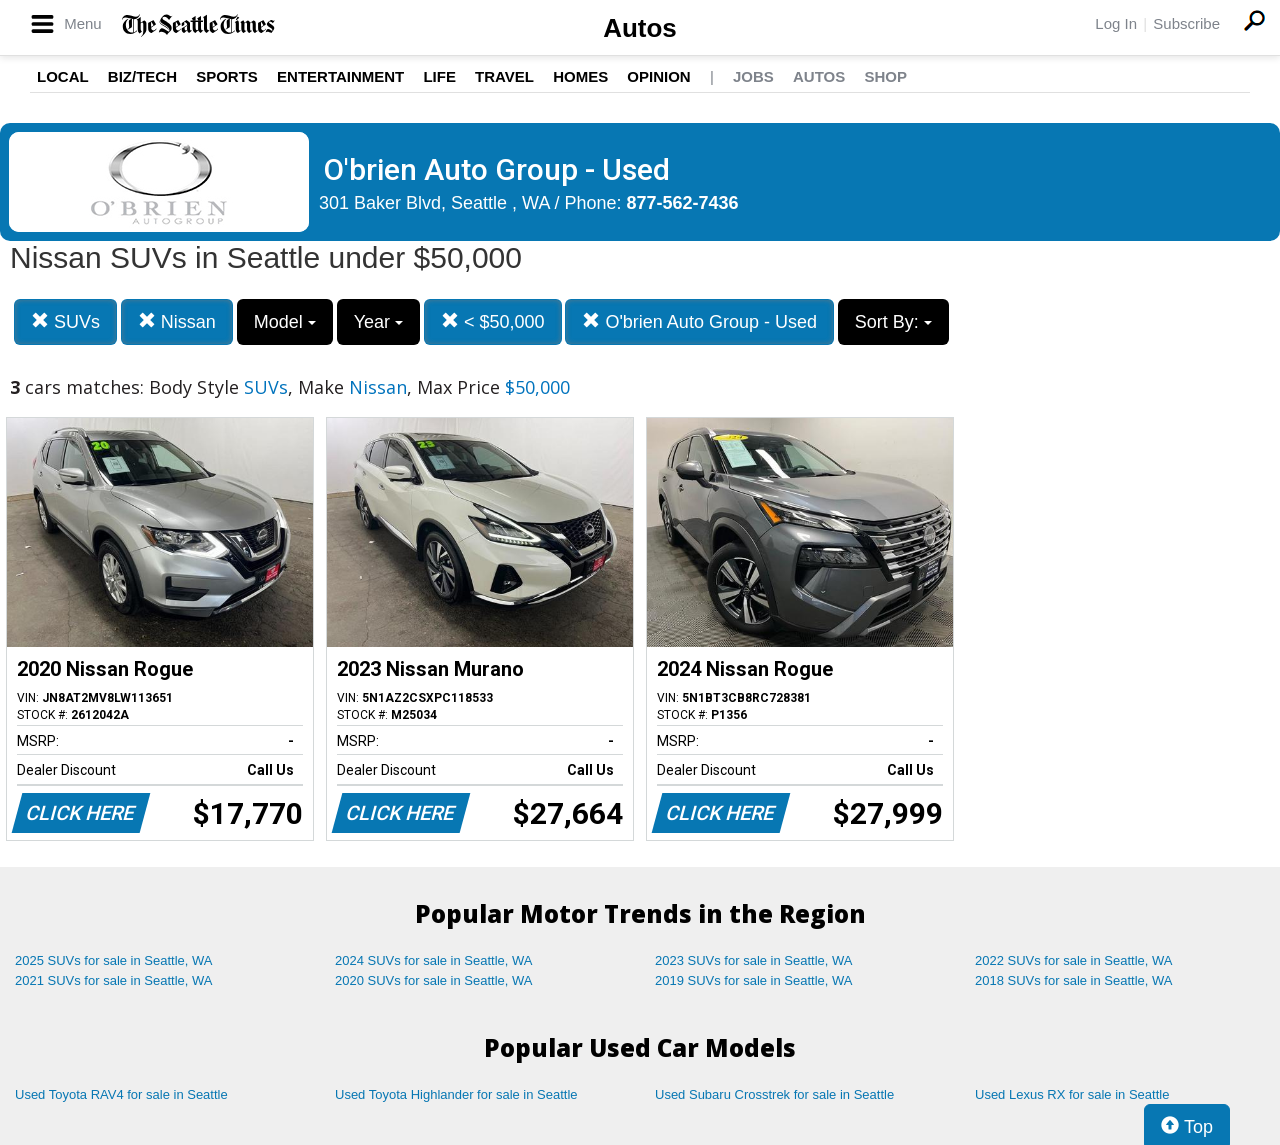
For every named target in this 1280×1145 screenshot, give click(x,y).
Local (63, 76)
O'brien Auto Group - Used (699, 321)
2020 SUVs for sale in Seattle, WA (434, 980)
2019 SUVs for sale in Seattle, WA (754, 980)
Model (285, 322)
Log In (1116, 23)
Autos (640, 28)
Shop (885, 76)
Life (439, 76)
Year (378, 322)
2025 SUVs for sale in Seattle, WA (114, 960)
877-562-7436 (683, 203)
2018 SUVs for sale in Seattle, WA (1074, 980)
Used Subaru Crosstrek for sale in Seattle (774, 1094)
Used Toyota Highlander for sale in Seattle (456, 1094)
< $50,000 (493, 321)
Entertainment (340, 76)
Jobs (753, 76)
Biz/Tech (142, 76)
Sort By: (893, 322)
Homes (580, 76)
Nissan (177, 321)
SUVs (65, 321)
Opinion (658, 76)
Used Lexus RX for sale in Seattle (1072, 1094)
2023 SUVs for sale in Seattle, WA (754, 960)
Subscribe (1186, 23)
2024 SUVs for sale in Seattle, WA (434, 960)
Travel (504, 76)
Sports (227, 76)
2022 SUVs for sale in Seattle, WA (1074, 960)
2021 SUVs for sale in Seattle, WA (114, 980)
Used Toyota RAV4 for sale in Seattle (121, 1094)
